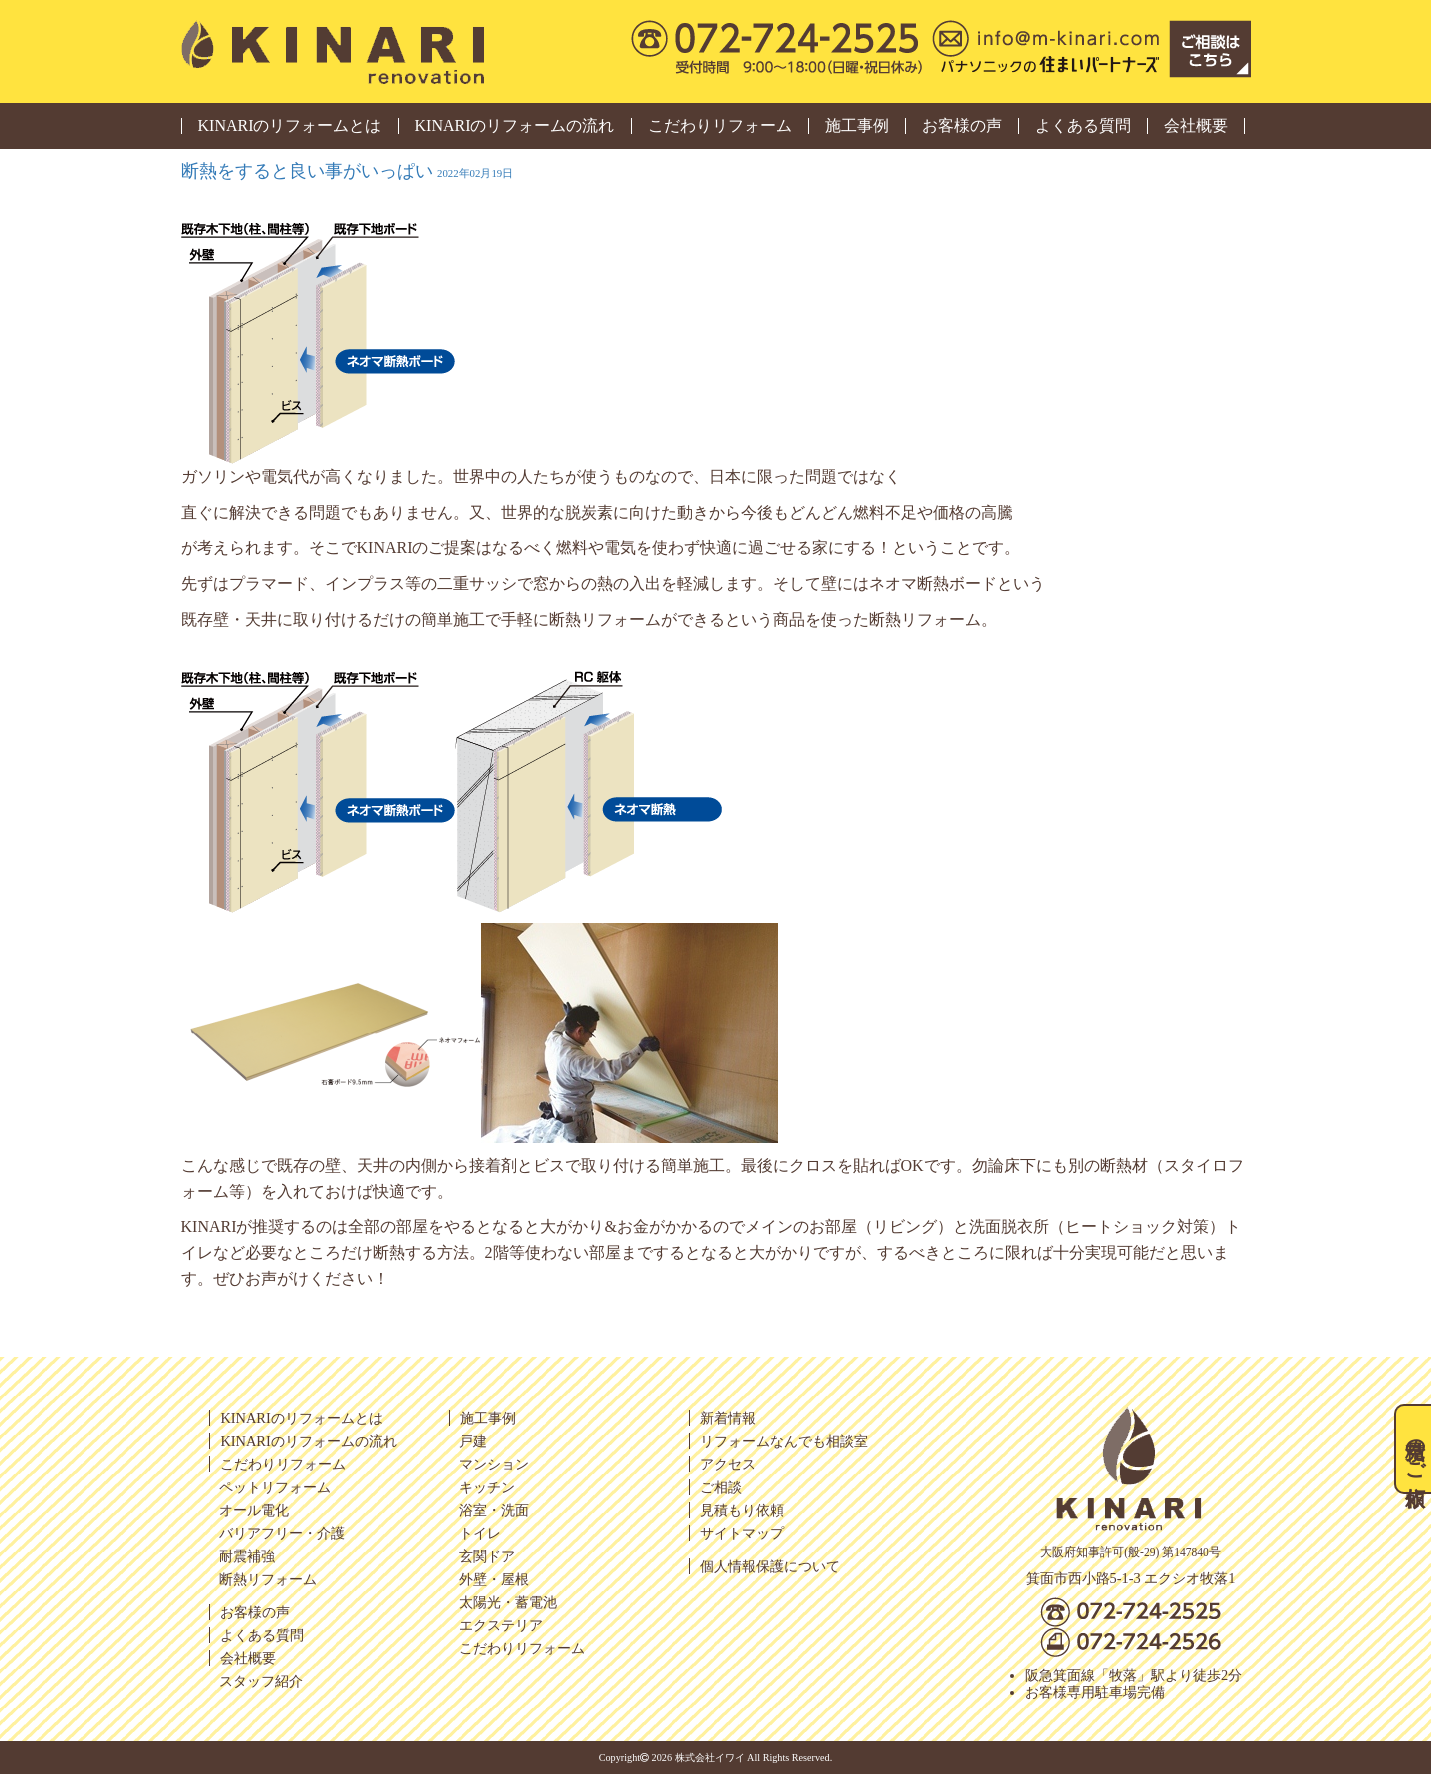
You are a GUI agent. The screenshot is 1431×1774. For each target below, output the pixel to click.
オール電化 (254, 1510)
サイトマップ (742, 1533)
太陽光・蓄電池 (508, 1602)
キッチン (487, 1487)
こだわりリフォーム (720, 126)
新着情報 (728, 1418)
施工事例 (857, 126)
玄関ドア (487, 1556)
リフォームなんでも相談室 (784, 1441)
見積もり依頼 (742, 1510)
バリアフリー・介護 (282, 1533)
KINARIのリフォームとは (290, 126)
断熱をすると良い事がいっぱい (347, 171)
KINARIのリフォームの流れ (515, 126)
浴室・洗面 (494, 1510)
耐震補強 (247, 1556)
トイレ (480, 1533)
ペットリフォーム (275, 1487)
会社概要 (1196, 126)
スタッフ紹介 (261, 1681)
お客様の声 (962, 126)
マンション (494, 1464)
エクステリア (501, 1625)
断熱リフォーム (268, 1579)
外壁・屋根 (494, 1579)
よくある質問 (1083, 126)
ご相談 (721, 1487)
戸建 (473, 1441)
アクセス (728, 1464)
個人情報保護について (770, 1566)
